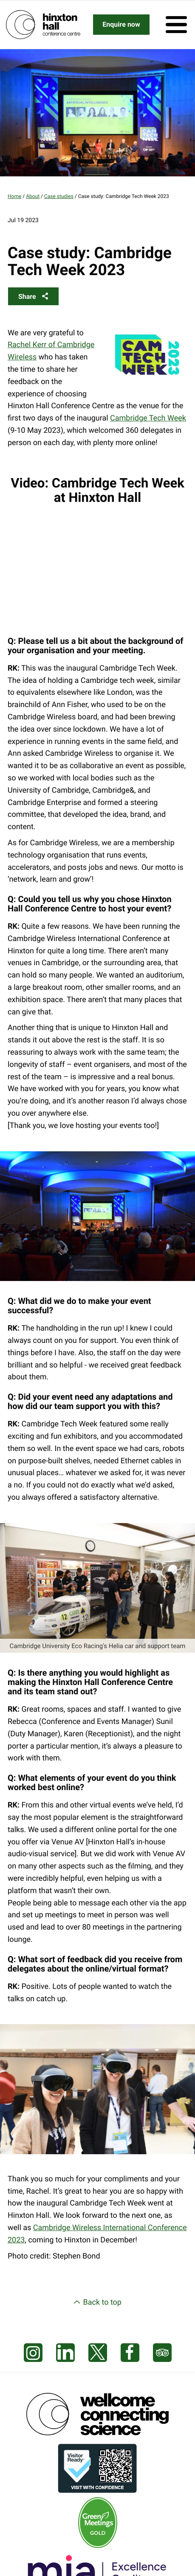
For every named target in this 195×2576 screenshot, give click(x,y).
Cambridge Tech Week (148, 418)
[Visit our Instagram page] (33, 2353)
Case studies (58, 196)
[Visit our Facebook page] (130, 2353)
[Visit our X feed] (97, 2353)
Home (14, 196)
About (33, 196)
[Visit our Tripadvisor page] (162, 2353)
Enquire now (121, 24)
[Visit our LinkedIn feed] (65, 2353)
